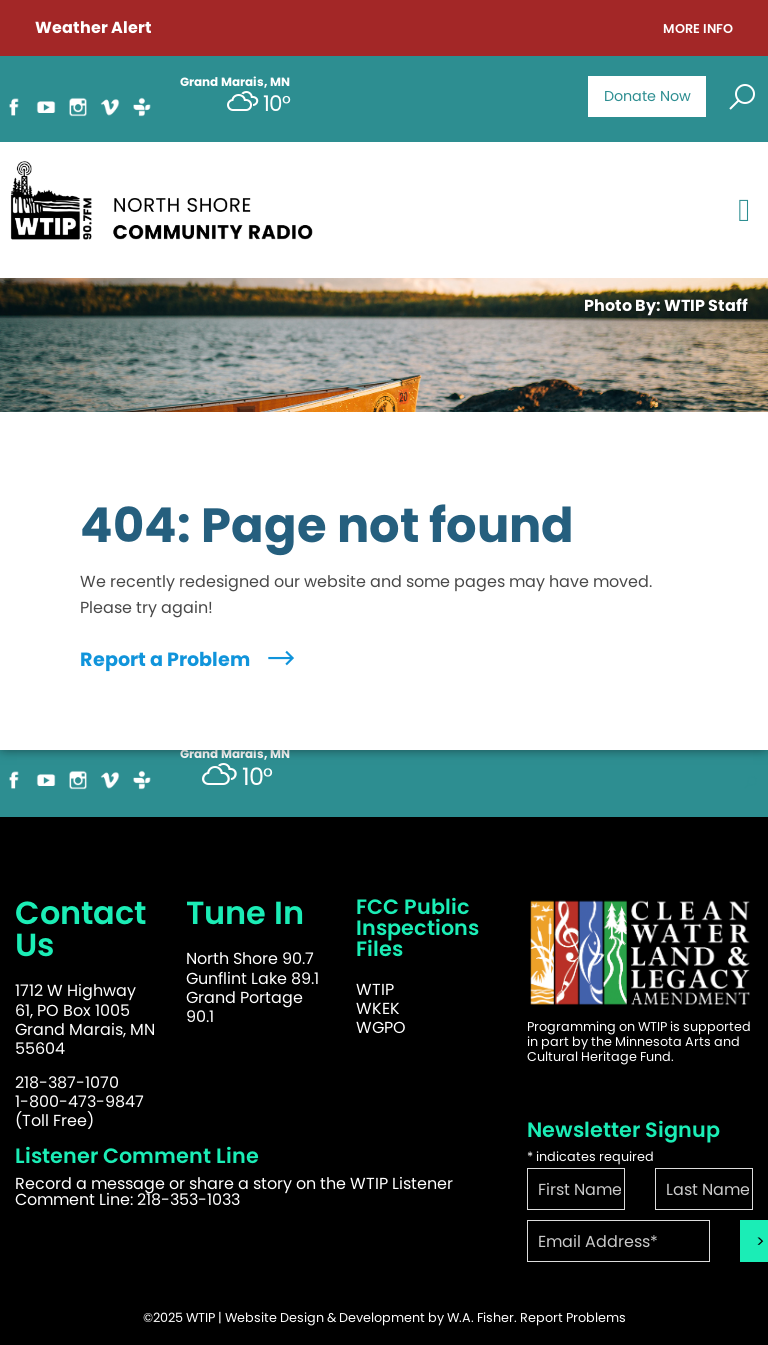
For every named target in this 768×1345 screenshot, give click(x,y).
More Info (698, 29)
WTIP (375, 989)
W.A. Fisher (480, 1317)
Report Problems (573, 1317)
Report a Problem (189, 659)
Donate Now (647, 96)
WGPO (381, 1027)
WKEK (378, 1008)
